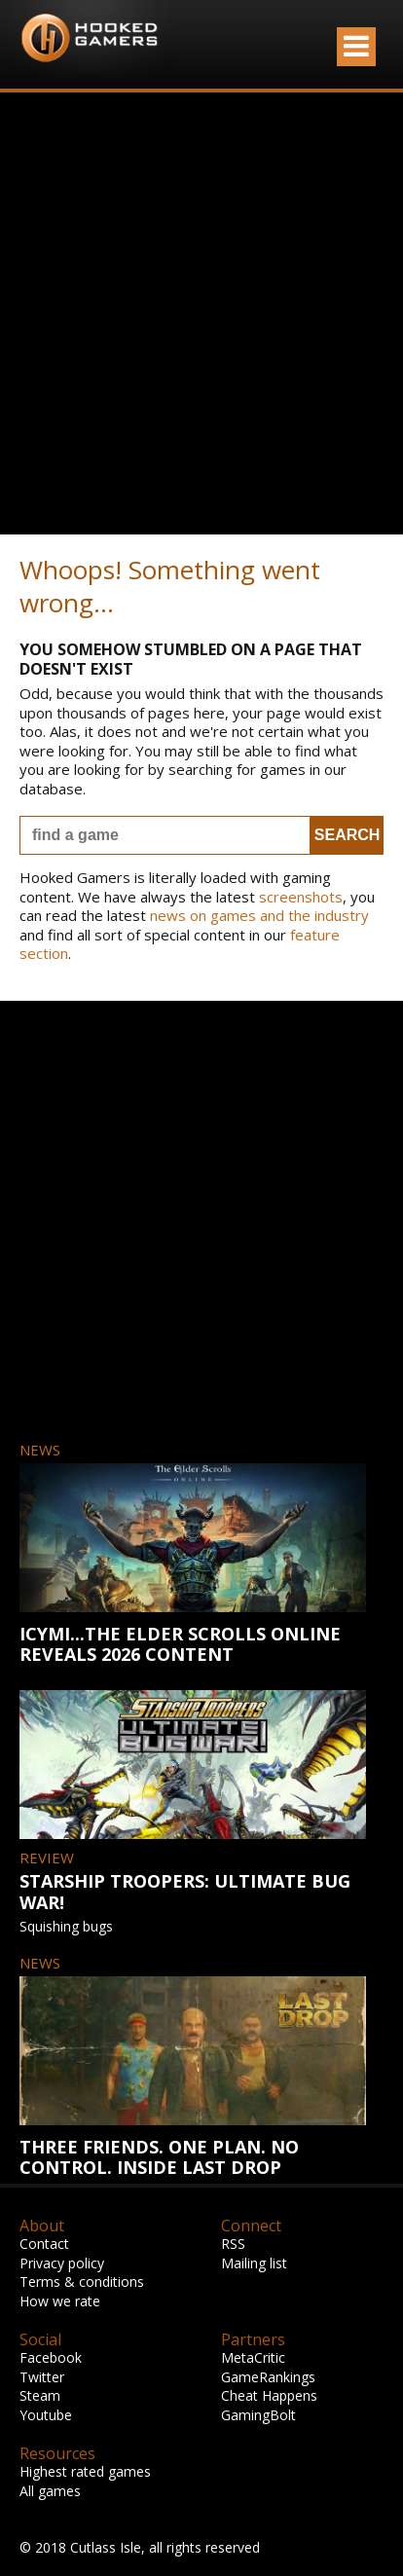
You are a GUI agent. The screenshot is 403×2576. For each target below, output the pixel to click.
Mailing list (254, 2263)
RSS (233, 2243)
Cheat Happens (269, 2395)
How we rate (59, 2301)
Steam (39, 2395)
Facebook (50, 2357)
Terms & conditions (81, 2281)
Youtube (45, 2415)
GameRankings (268, 2377)
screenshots (301, 896)
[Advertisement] (201, 313)
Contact (44, 2243)
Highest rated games (85, 2471)
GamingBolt (258, 2415)
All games (50, 2491)
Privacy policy (61, 2263)
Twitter (41, 2377)
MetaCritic (253, 2357)
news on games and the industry (259, 915)
